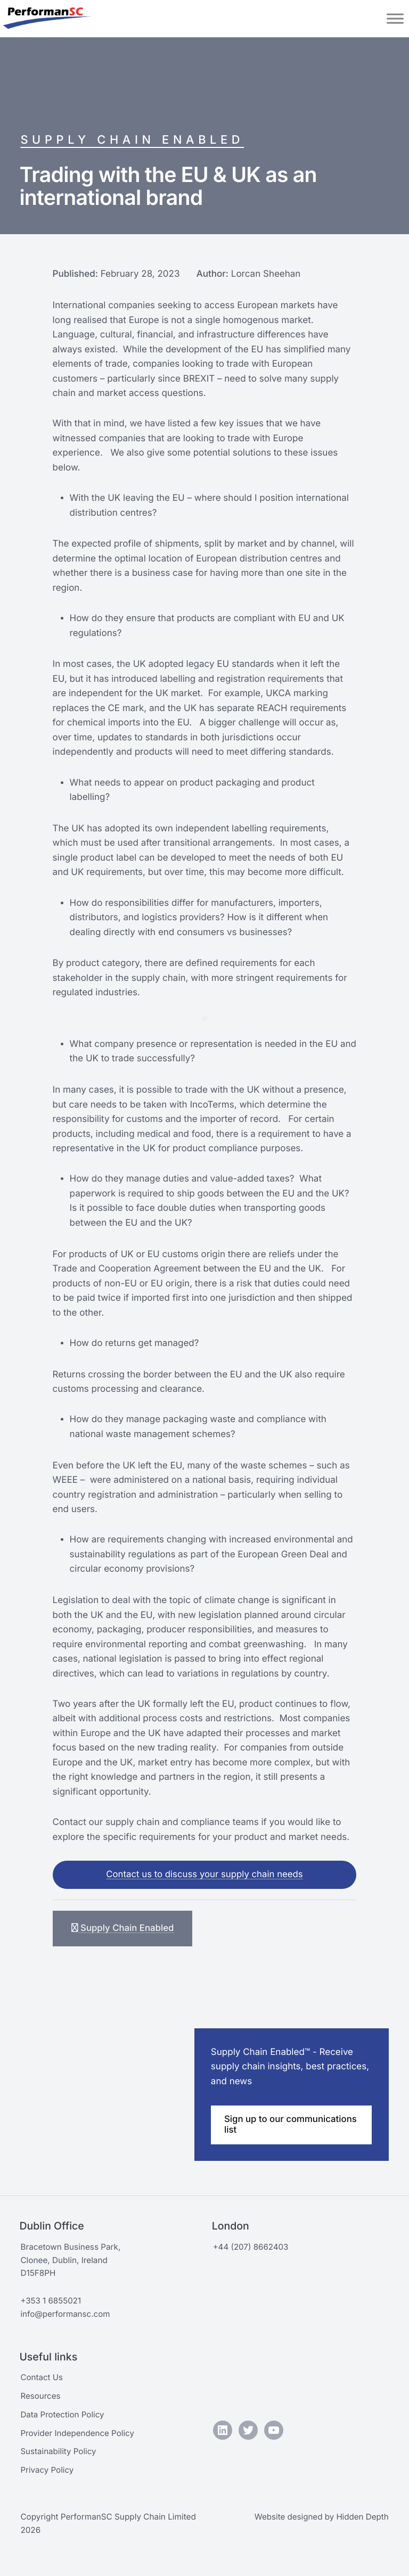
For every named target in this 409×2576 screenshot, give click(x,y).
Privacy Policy (47, 2470)
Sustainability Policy (58, 2451)
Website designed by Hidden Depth (321, 2517)
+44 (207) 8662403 (251, 2247)
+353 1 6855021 (50, 2301)
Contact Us (41, 2377)
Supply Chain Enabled (133, 140)
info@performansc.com (65, 2314)
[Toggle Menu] (395, 18)
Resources (40, 2396)
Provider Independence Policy (77, 2433)
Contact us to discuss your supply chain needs (205, 1875)
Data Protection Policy (62, 2414)
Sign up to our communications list (267, 2126)
